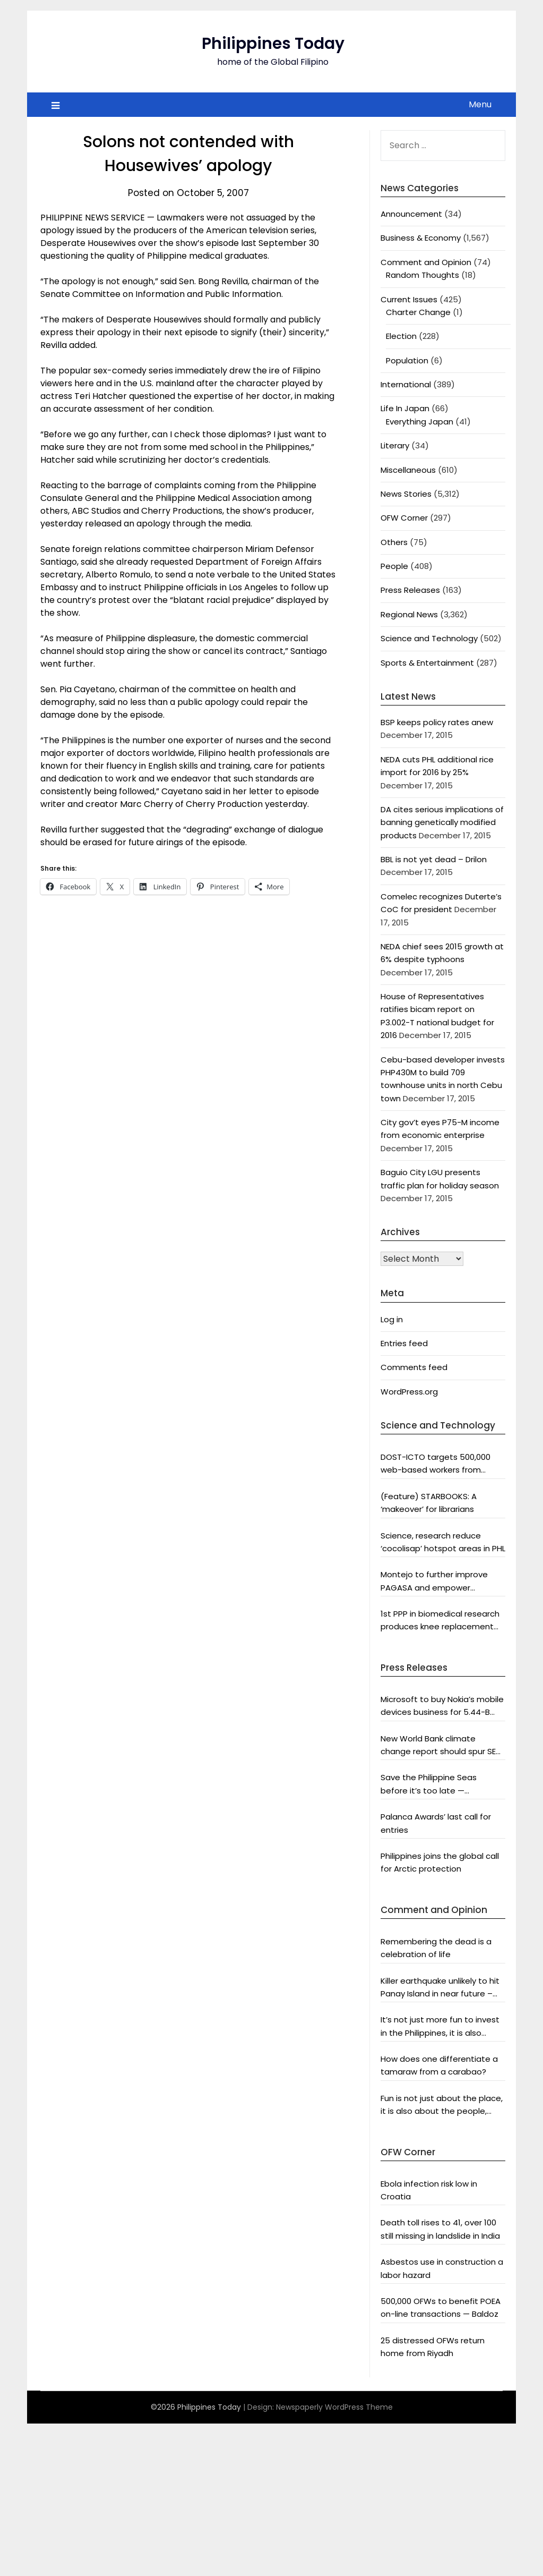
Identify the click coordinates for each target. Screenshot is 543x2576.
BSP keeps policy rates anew (437, 722)
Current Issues (409, 299)
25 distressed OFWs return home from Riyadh (433, 2347)
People (394, 566)
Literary (395, 445)
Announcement (411, 213)
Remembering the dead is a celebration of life (436, 1948)
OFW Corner (404, 517)
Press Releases (410, 590)
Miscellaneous (408, 469)
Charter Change (418, 312)
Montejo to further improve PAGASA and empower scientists (434, 1581)
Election (401, 336)
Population (407, 360)
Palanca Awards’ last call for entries (436, 1823)
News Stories (406, 493)
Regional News (409, 614)
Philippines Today (273, 43)
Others (394, 542)
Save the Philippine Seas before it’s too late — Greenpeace (429, 1784)
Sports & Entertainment (427, 662)
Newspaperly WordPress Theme (334, 2407)
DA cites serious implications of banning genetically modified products (442, 822)
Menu (480, 104)
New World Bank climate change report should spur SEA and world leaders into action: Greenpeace (441, 1745)
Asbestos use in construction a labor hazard (442, 2268)
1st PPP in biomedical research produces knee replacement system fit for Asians (440, 1621)
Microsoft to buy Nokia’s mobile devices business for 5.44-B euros (442, 1706)
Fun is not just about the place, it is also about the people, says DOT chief (442, 2105)
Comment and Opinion (426, 262)
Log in (392, 1319)
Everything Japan (419, 421)
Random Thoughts (422, 274)
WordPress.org (409, 1391)
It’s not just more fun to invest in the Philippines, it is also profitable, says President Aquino (440, 2026)
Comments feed (414, 1367)
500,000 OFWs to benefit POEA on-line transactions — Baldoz (441, 2307)
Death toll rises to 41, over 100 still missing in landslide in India (440, 2229)
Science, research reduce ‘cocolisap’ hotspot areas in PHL (443, 1542)
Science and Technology (429, 638)
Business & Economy (421, 237)
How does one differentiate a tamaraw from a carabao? (439, 2065)
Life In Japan (405, 408)
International (406, 384)
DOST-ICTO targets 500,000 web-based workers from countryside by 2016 (435, 1464)
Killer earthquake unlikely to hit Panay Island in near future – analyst (440, 1988)
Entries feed (404, 1343)
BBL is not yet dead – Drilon (434, 859)
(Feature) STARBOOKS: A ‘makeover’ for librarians (429, 1503)
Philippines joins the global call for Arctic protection (440, 1862)
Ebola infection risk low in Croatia (429, 2190)
